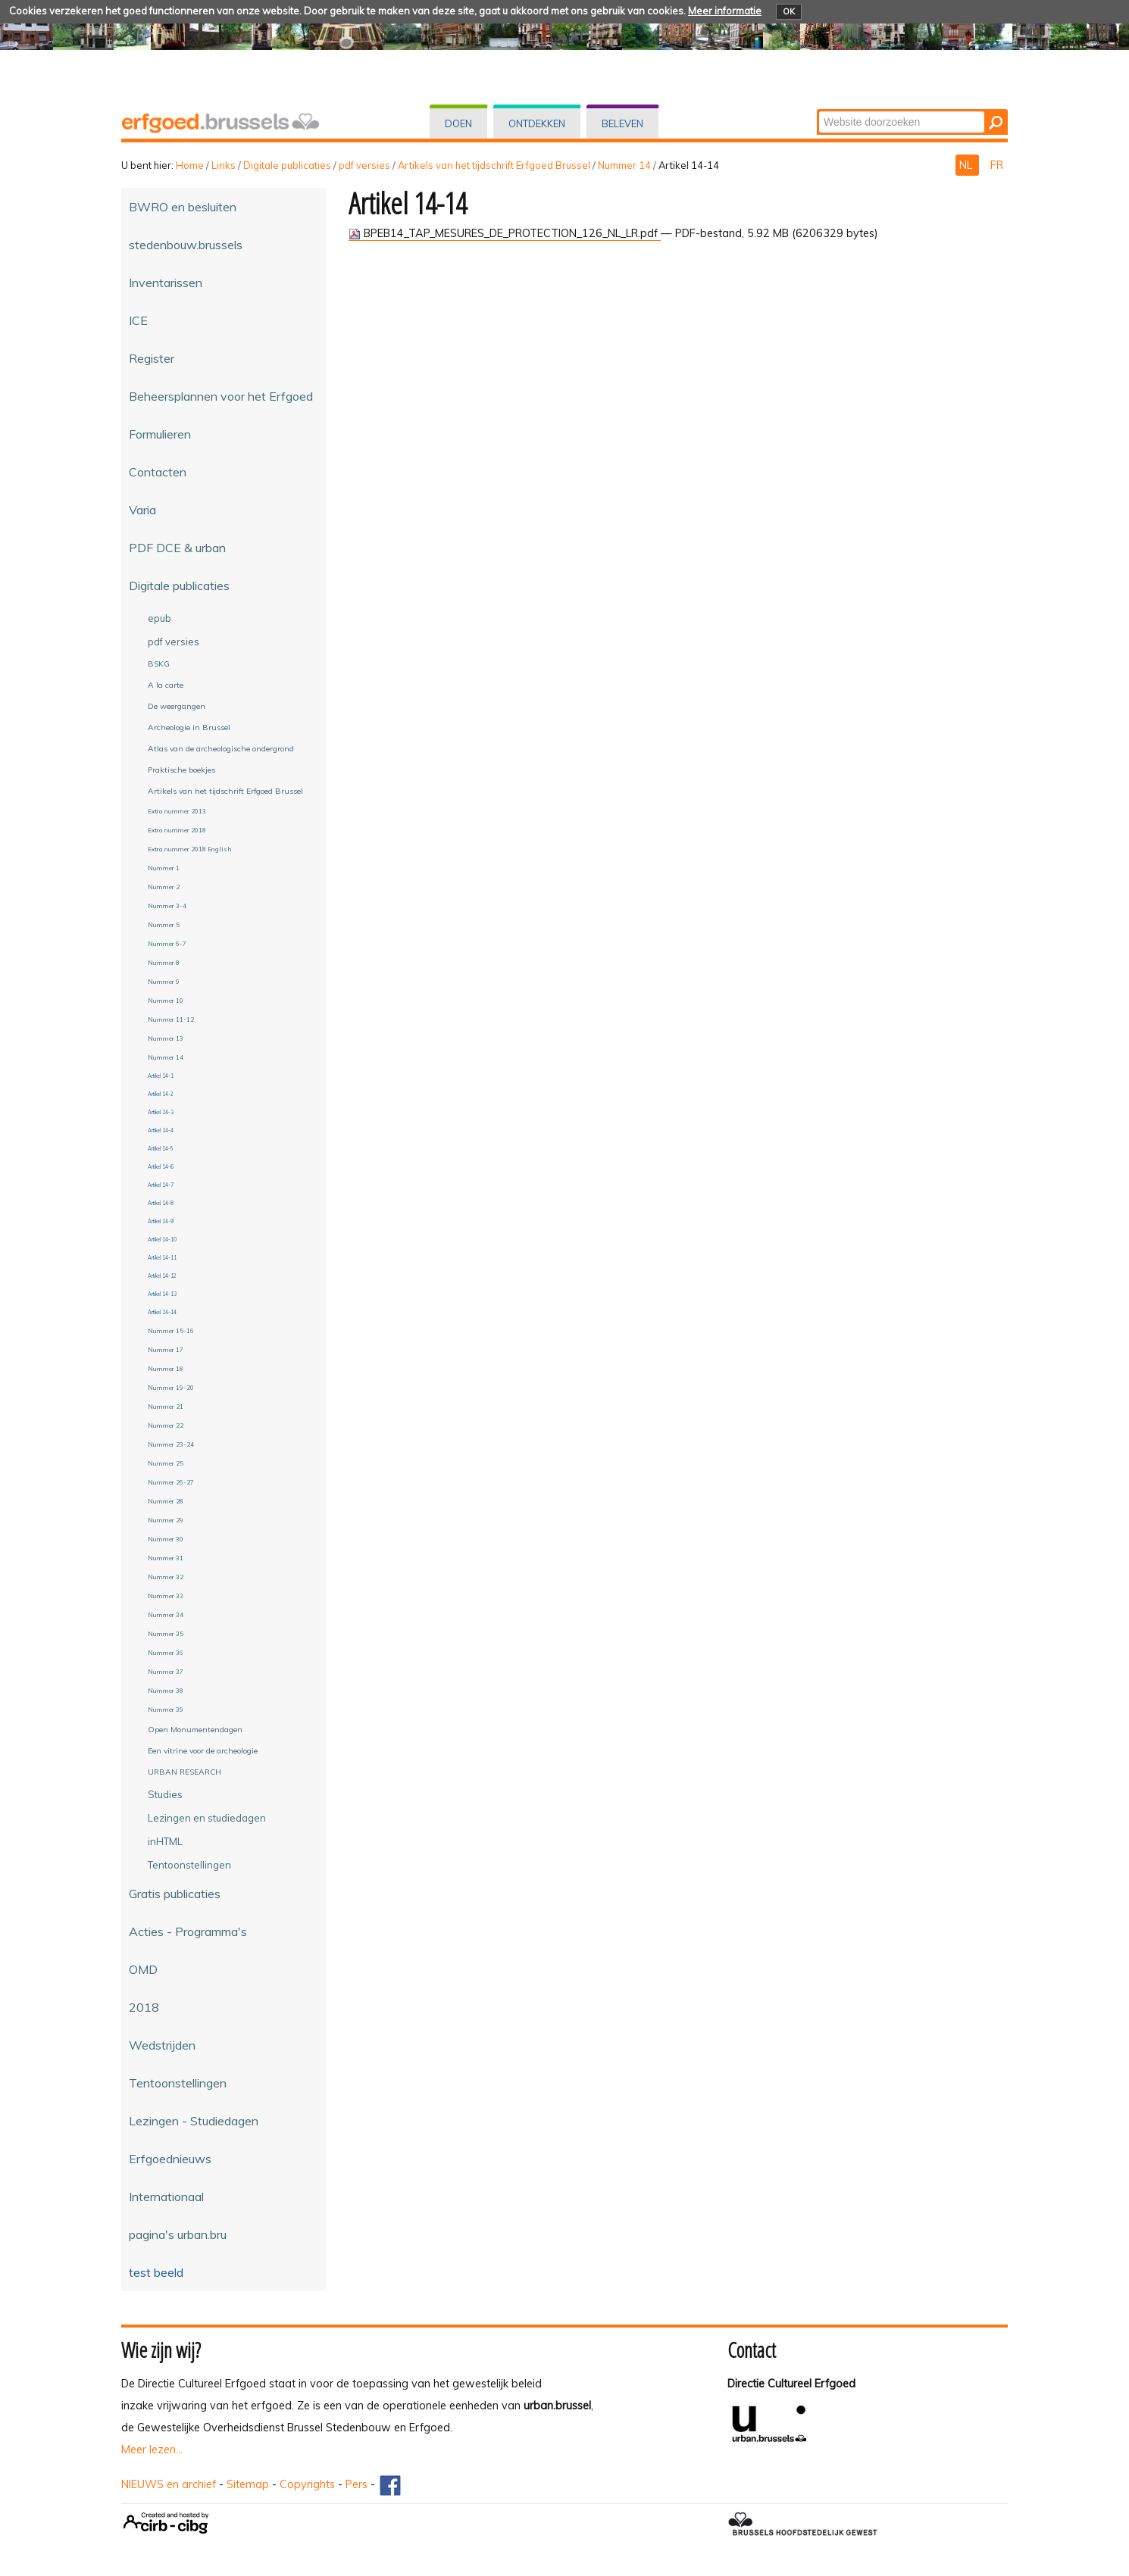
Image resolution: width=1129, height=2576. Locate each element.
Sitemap (248, 2484)
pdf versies (364, 165)
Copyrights (307, 2484)
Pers (356, 2484)
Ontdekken (536, 123)
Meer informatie (725, 11)
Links (223, 165)
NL (967, 165)
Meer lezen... (152, 2449)
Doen (458, 123)
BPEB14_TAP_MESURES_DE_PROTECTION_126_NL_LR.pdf (505, 233)
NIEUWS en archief (168, 2484)
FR (996, 165)
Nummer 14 (624, 165)
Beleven (622, 123)
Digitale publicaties (287, 165)
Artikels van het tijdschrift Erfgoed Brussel (494, 165)
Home (190, 165)
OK (789, 11)
